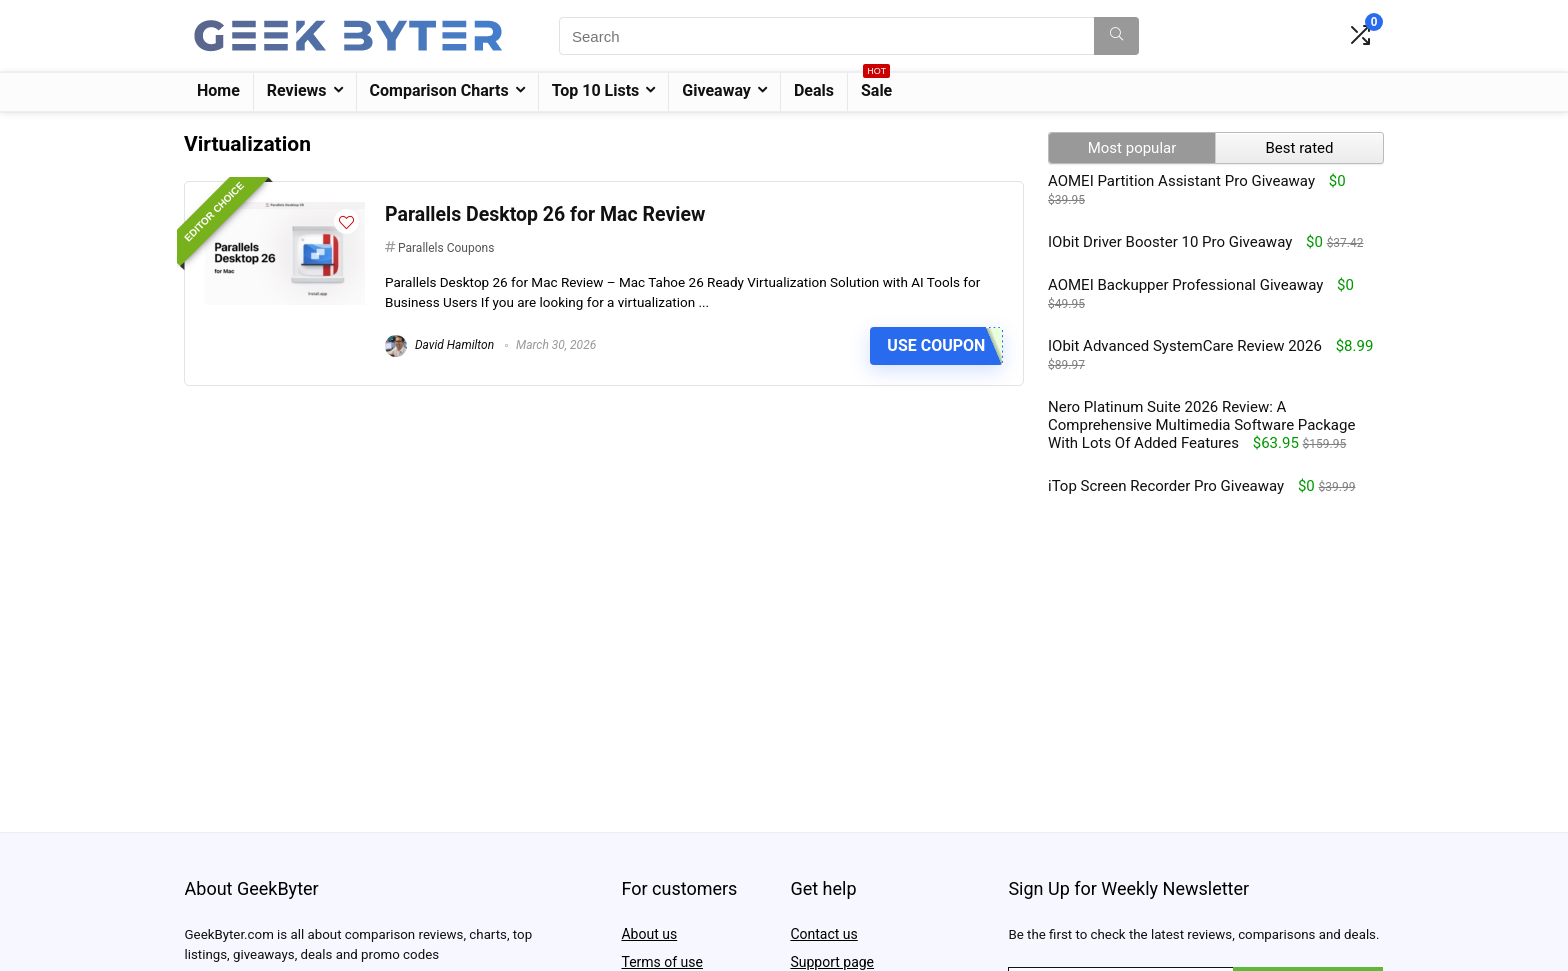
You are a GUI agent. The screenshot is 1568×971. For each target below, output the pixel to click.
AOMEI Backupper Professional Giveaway (1185, 285)
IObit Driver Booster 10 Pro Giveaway (1170, 242)
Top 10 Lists (596, 90)
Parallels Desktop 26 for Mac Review (545, 214)
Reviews (297, 90)
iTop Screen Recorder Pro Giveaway (1166, 486)
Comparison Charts (439, 90)
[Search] (1116, 36)
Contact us (823, 934)
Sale (876, 86)
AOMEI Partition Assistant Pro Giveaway (1181, 181)
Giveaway (716, 90)
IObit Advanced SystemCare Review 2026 (1185, 346)
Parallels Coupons (446, 248)
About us (649, 934)
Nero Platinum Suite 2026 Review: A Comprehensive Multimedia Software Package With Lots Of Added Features (1201, 425)
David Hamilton (439, 345)
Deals (814, 90)
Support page (832, 962)
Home (218, 90)
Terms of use (662, 962)
